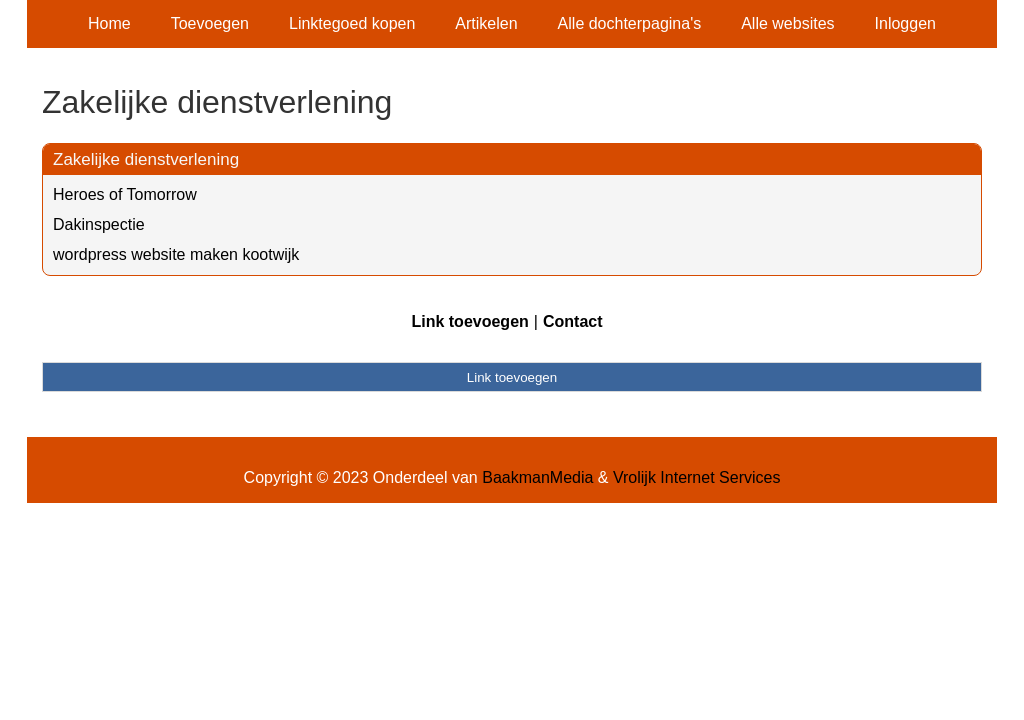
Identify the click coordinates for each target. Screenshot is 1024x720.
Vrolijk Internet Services (696, 477)
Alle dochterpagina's (630, 23)
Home (109, 23)
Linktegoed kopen (352, 23)
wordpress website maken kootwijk (176, 254)
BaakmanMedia (537, 477)
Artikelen (486, 23)
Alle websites (787, 23)
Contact (573, 321)
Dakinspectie (99, 224)
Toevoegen (210, 23)
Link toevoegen (469, 321)
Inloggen (905, 23)
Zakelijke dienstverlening (146, 159)
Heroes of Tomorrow (125, 194)
